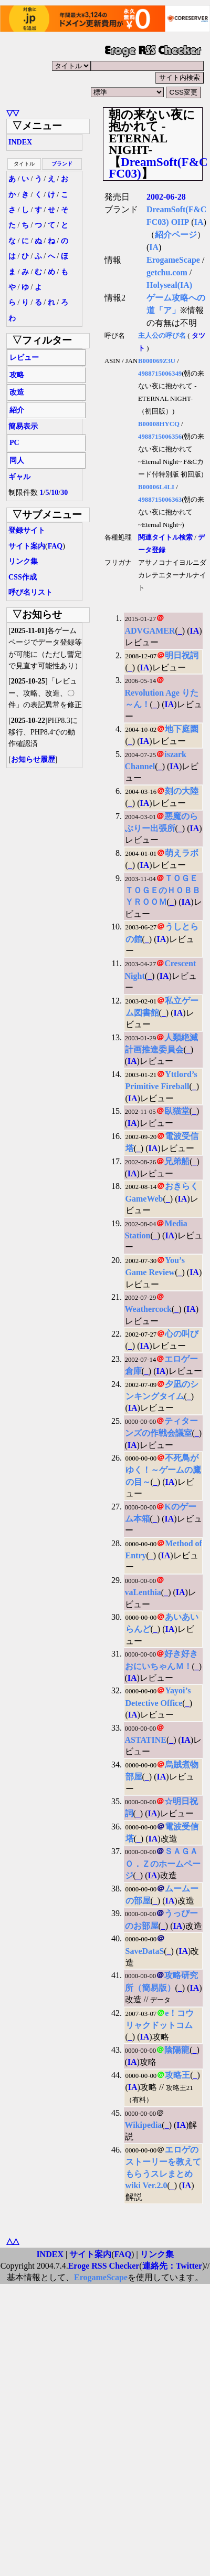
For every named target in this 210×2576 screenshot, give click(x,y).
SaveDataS (144, 1951)
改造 (16, 392)
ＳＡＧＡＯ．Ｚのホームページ (163, 1863)
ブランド (61, 164)
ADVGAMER (150, 630)
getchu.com (166, 272)
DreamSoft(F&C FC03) (158, 167)
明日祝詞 (181, 655)
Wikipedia (143, 2124)
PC (14, 443)
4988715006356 (160, 436)
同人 (16, 460)
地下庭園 (181, 729)
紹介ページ (176, 234)
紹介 (16, 410)
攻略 (16, 375)
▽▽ (12, 112)
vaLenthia (143, 1592)
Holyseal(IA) (169, 285)
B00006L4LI (156, 487)
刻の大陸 (181, 791)
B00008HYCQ (159, 424)
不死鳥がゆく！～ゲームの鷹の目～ (163, 1469)
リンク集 (23, 561)
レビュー (24, 357)
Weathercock (148, 1309)
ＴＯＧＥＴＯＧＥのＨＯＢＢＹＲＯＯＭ (163, 890)
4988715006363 (160, 499)
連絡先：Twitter (172, 2265)
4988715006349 (160, 373)
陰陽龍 (177, 2049)
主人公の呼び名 (162, 335)
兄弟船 (177, 1161)
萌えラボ (181, 853)
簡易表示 (23, 426)
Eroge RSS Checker (104, 2265)
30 (64, 492)
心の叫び (181, 1333)
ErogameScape (173, 259)
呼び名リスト (30, 592)
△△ (12, 2241)
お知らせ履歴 (33, 759)
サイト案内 (26, 546)
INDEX (20, 142)
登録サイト (26, 530)
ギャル (19, 477)
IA (199, 222)
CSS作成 (22, 577)
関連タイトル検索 (165, 537)
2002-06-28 (166, 196)
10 (54, 492)
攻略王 (177, 2075)
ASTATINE (145, 1739)
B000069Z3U (156, 361)
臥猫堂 (177, 1110)
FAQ (55, 546)
